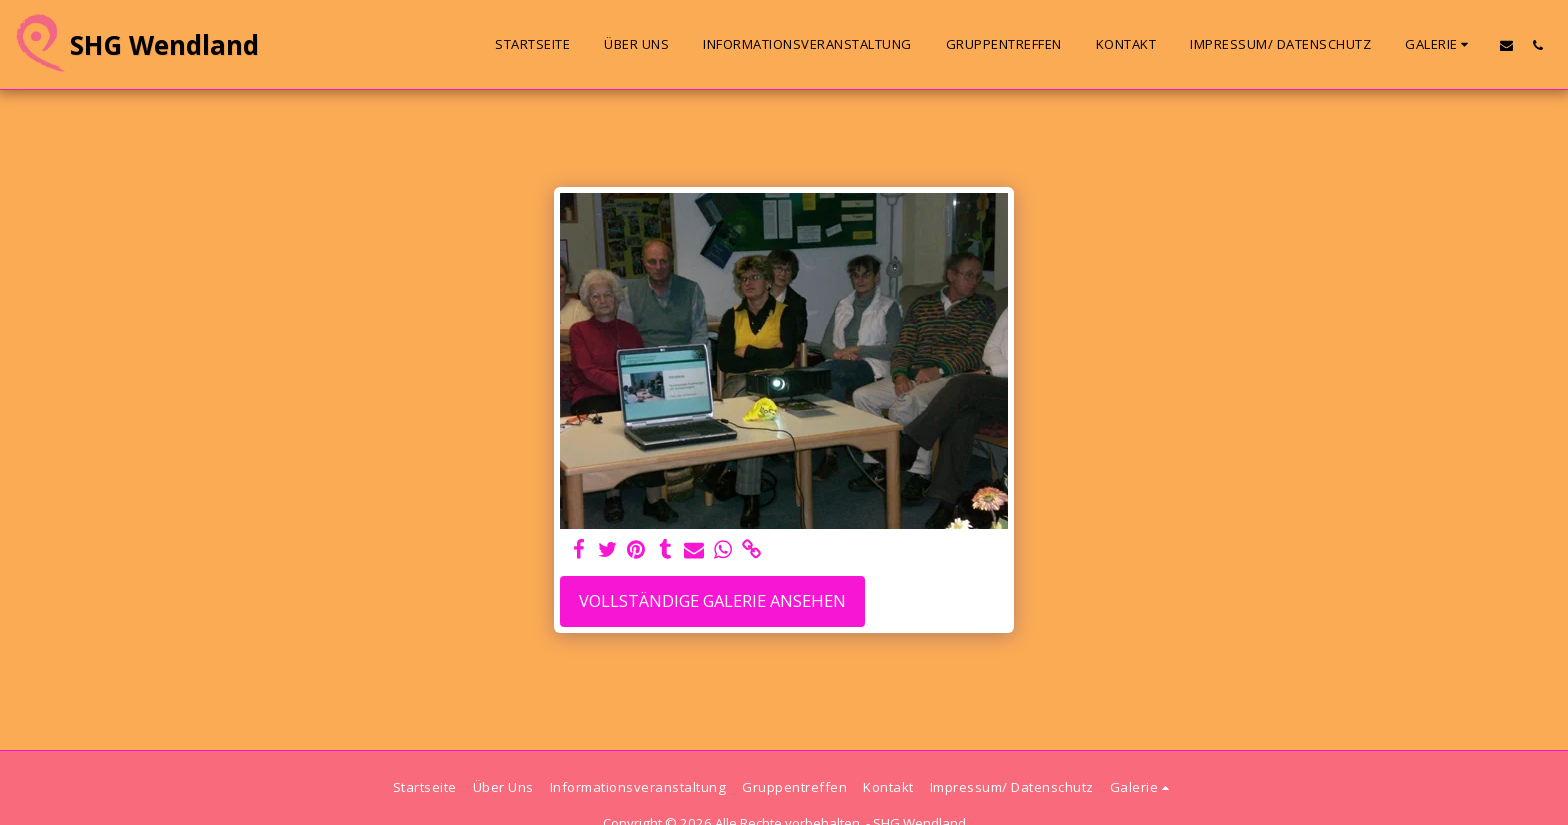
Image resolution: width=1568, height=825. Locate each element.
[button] (1439, 45)
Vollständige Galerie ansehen (712, 600)
